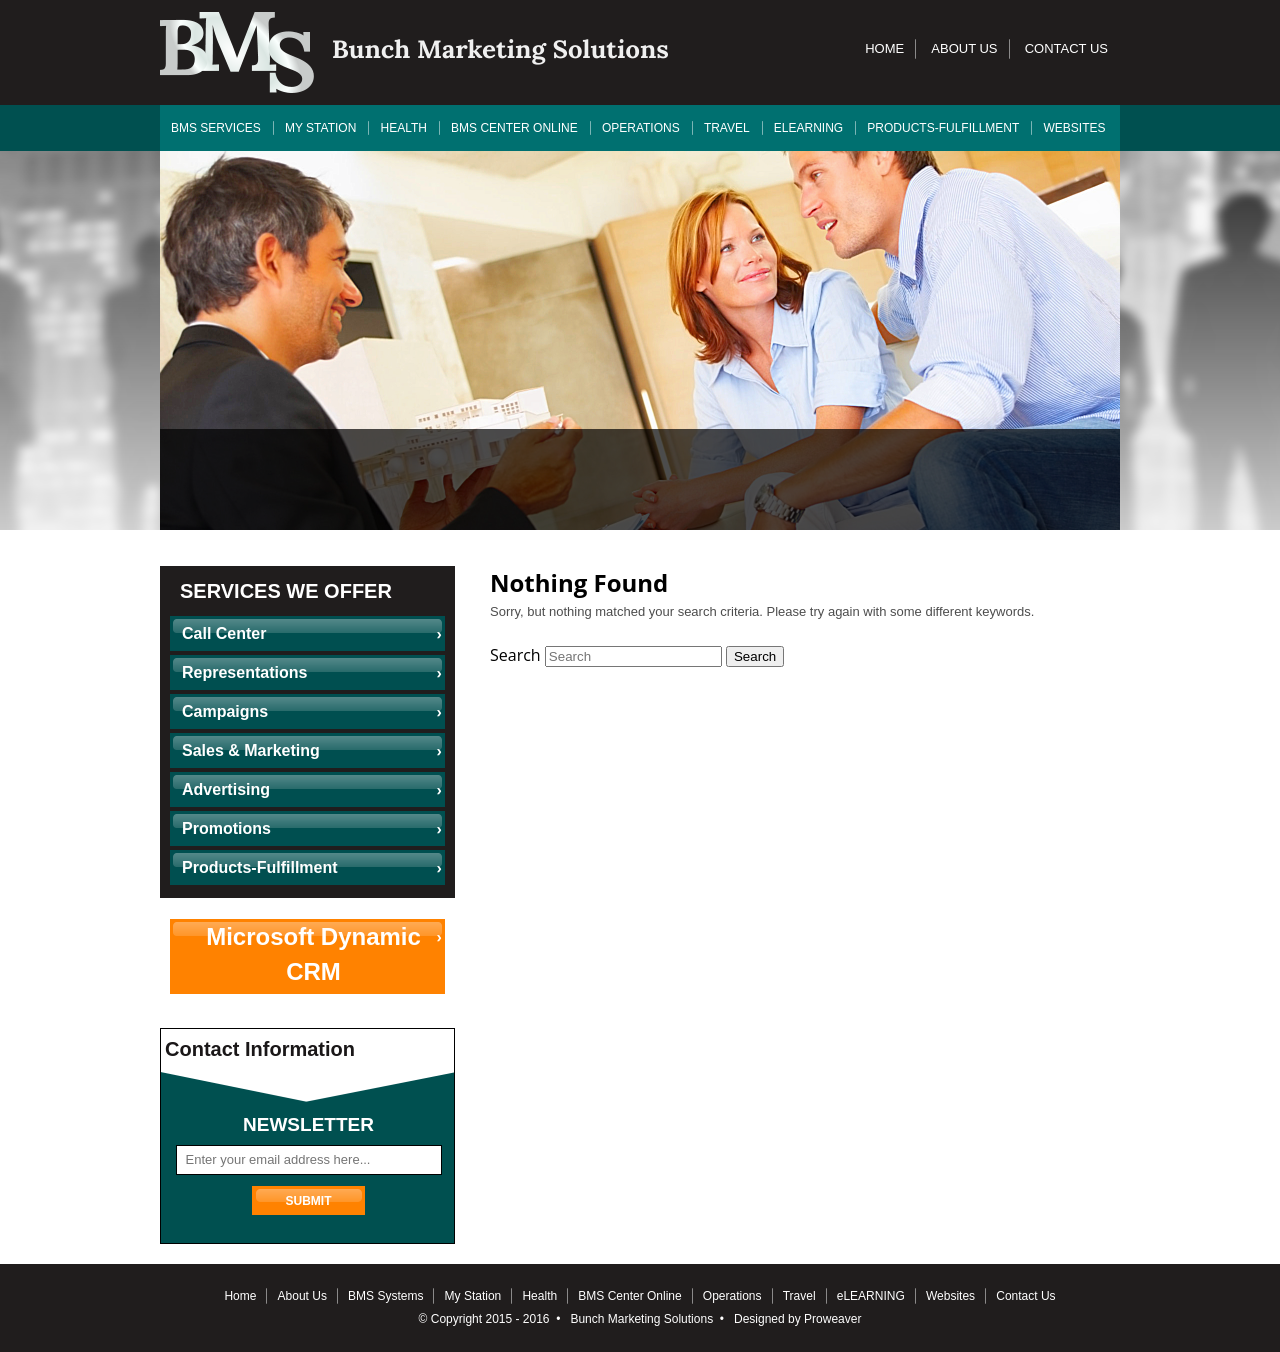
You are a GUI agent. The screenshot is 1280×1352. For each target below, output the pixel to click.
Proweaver (832, 1319)
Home (884, 48)
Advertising (226, 789)
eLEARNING (808, 128)
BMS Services (216, 128)
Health (403, 128)
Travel (727, 128)
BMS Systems (385, 1296)
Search (515, 655)
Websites (1075, 128)
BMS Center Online (514, 128)
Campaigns (225, 711)
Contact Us (1066, 48)
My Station (320, 128)
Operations (641, 128)
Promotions (226, 828)
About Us (964, 48)
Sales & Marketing (251, 750)
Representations (244, 672)
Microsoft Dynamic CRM (313, 954)
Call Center (224, 633)
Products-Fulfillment (943, 128)
